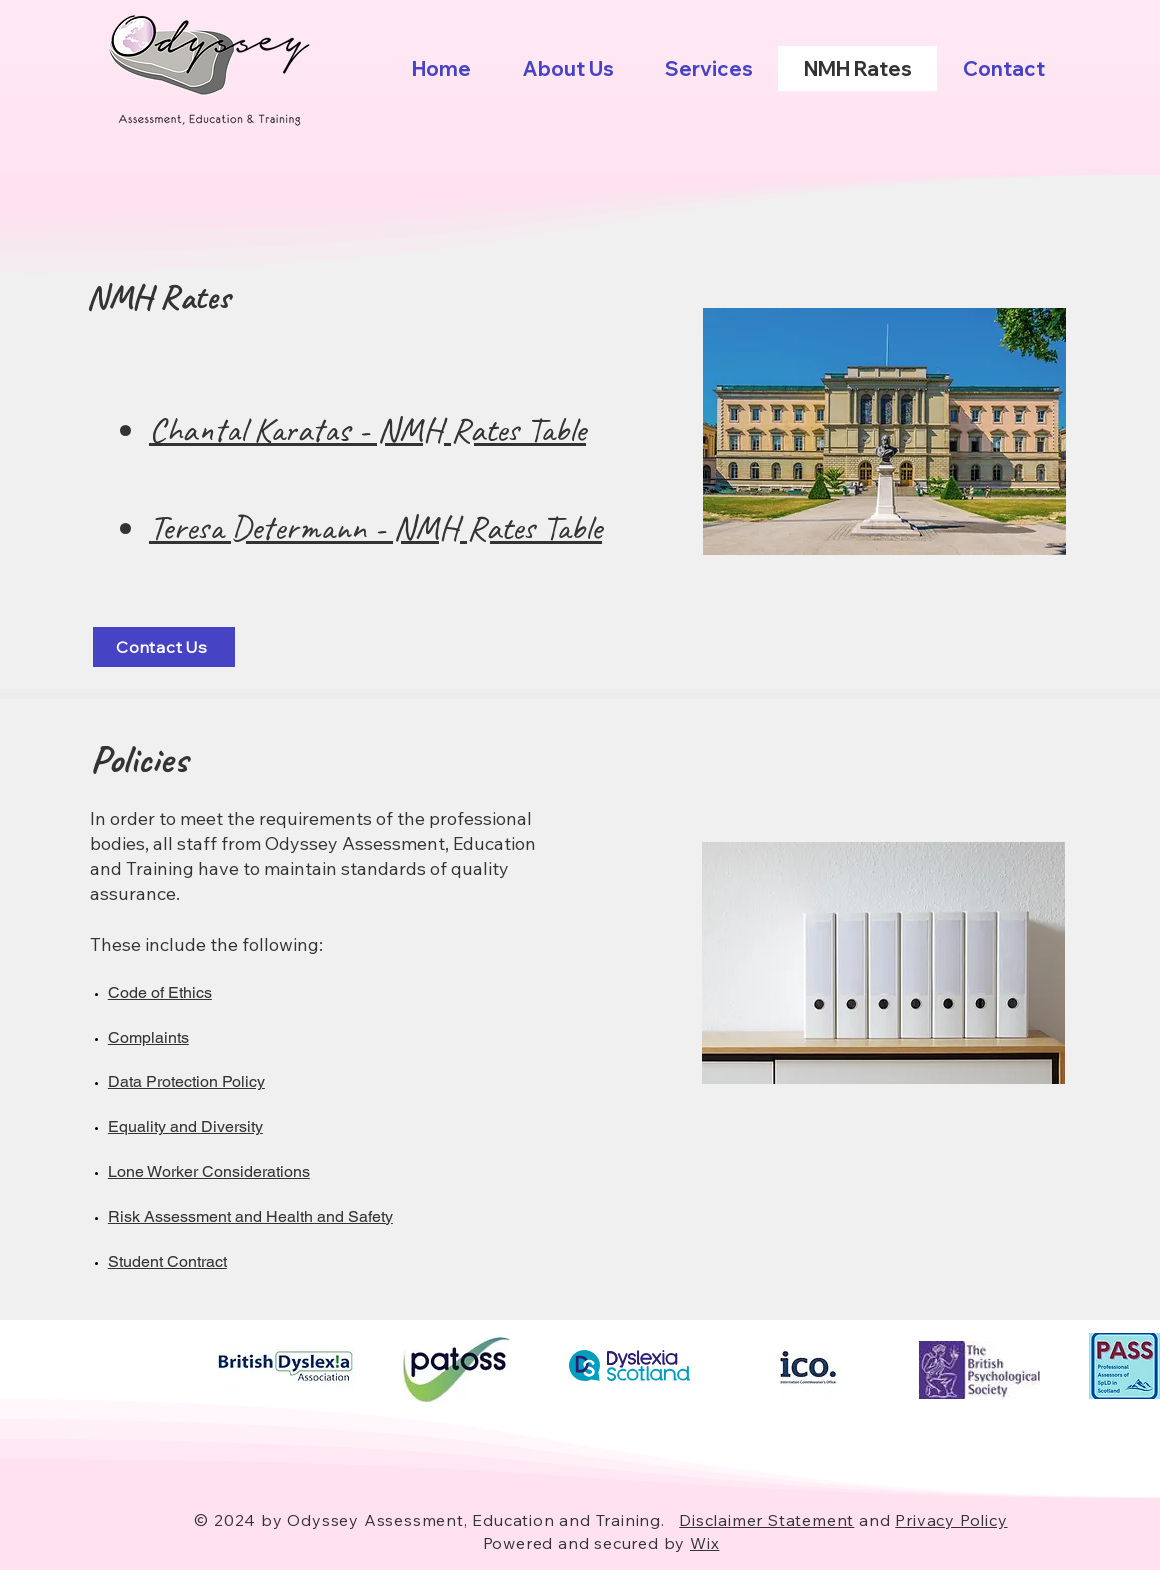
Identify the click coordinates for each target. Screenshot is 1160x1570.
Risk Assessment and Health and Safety (250, 1216)
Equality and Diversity (185, 1126)
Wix (704, 1543)
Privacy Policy (951, 1520)
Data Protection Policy (186, 1081)
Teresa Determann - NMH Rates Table (375, 527)
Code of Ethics (160, 992)
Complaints (148, 1037)
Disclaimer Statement (766, 1520)
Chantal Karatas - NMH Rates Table (367, 429)
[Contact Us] (164, 647)
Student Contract (167, 1261)
